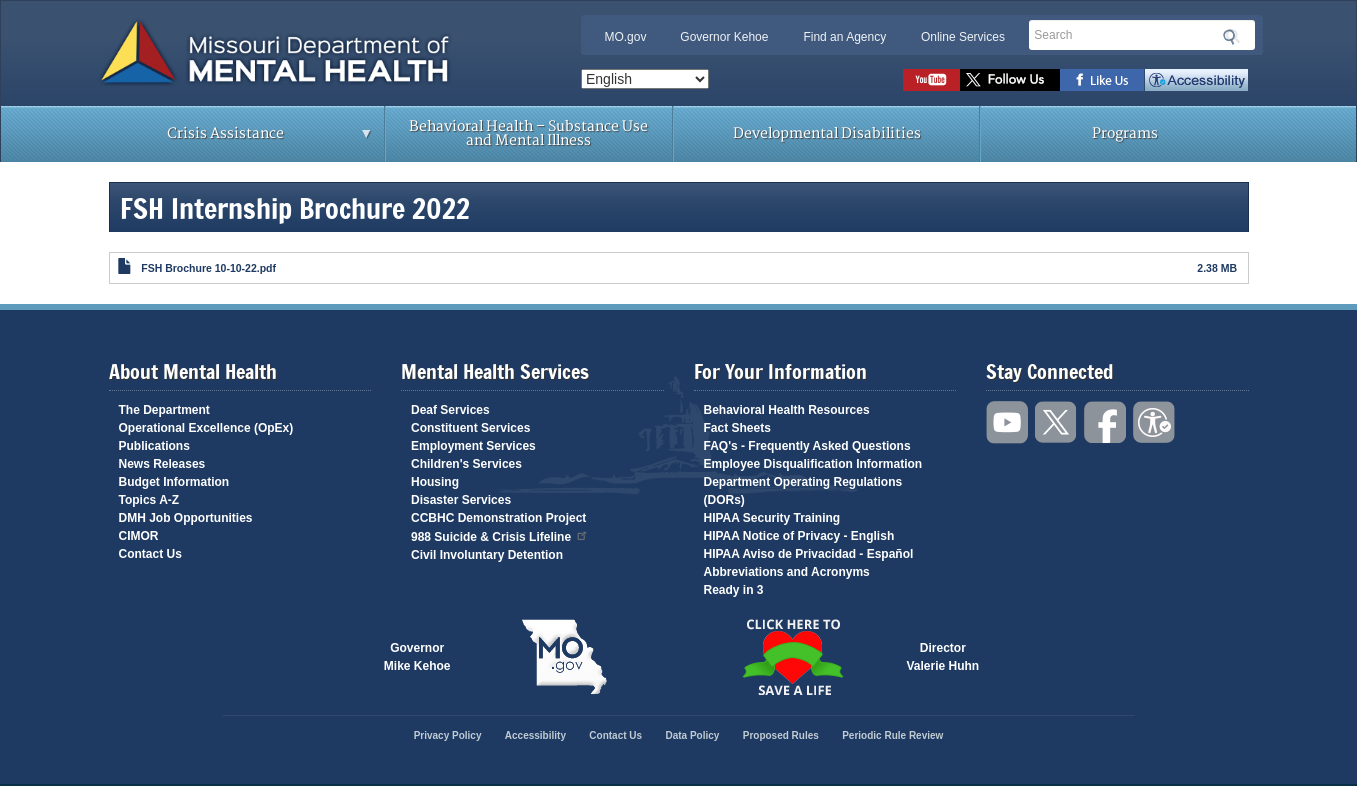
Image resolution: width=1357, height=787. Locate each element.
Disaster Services (461, 500)
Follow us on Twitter (1010, 80)
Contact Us (150, 554)
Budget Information (174, 482)
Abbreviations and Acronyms (787, 572)
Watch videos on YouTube (931, 80)
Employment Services (473, 446)
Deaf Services (450, 410)
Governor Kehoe (724, 37)
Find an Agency (844, 37)
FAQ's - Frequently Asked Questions (807, 446)
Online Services (963, 37)
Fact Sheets (737, 428)
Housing (435, 482)
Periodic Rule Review (892, 735)
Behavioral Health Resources (787, 410)
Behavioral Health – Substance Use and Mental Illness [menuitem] (528, 133)
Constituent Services (470, 428)
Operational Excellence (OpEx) (206, 428)
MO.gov (625, 37)
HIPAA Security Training (772, 518)
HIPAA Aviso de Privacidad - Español (809, 554)
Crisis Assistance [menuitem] (231, 140)
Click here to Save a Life (793, 657)
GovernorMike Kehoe (417, 657)
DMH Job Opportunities (186, 518)
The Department (164, 410)
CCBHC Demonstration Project (498, 518)
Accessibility (1196, 80)
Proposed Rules (781, 735)
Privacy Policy (448, 735)
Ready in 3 (734, 590)
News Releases (162, 464)
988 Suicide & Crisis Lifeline (500, 535)
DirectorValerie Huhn (943, 657)
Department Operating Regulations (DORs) (803, 491)
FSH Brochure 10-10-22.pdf (208, 268)
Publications (154, 446)
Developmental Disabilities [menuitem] (827, 133)
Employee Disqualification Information (813, 464)
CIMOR (139, 536)
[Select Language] (645, 79)
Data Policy (692, 735)
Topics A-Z (149, 500)
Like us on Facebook (1102, 80)
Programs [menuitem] (1125, 133)
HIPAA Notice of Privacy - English (799, 536)
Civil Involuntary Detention (487, 555)
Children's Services (466, 464)
